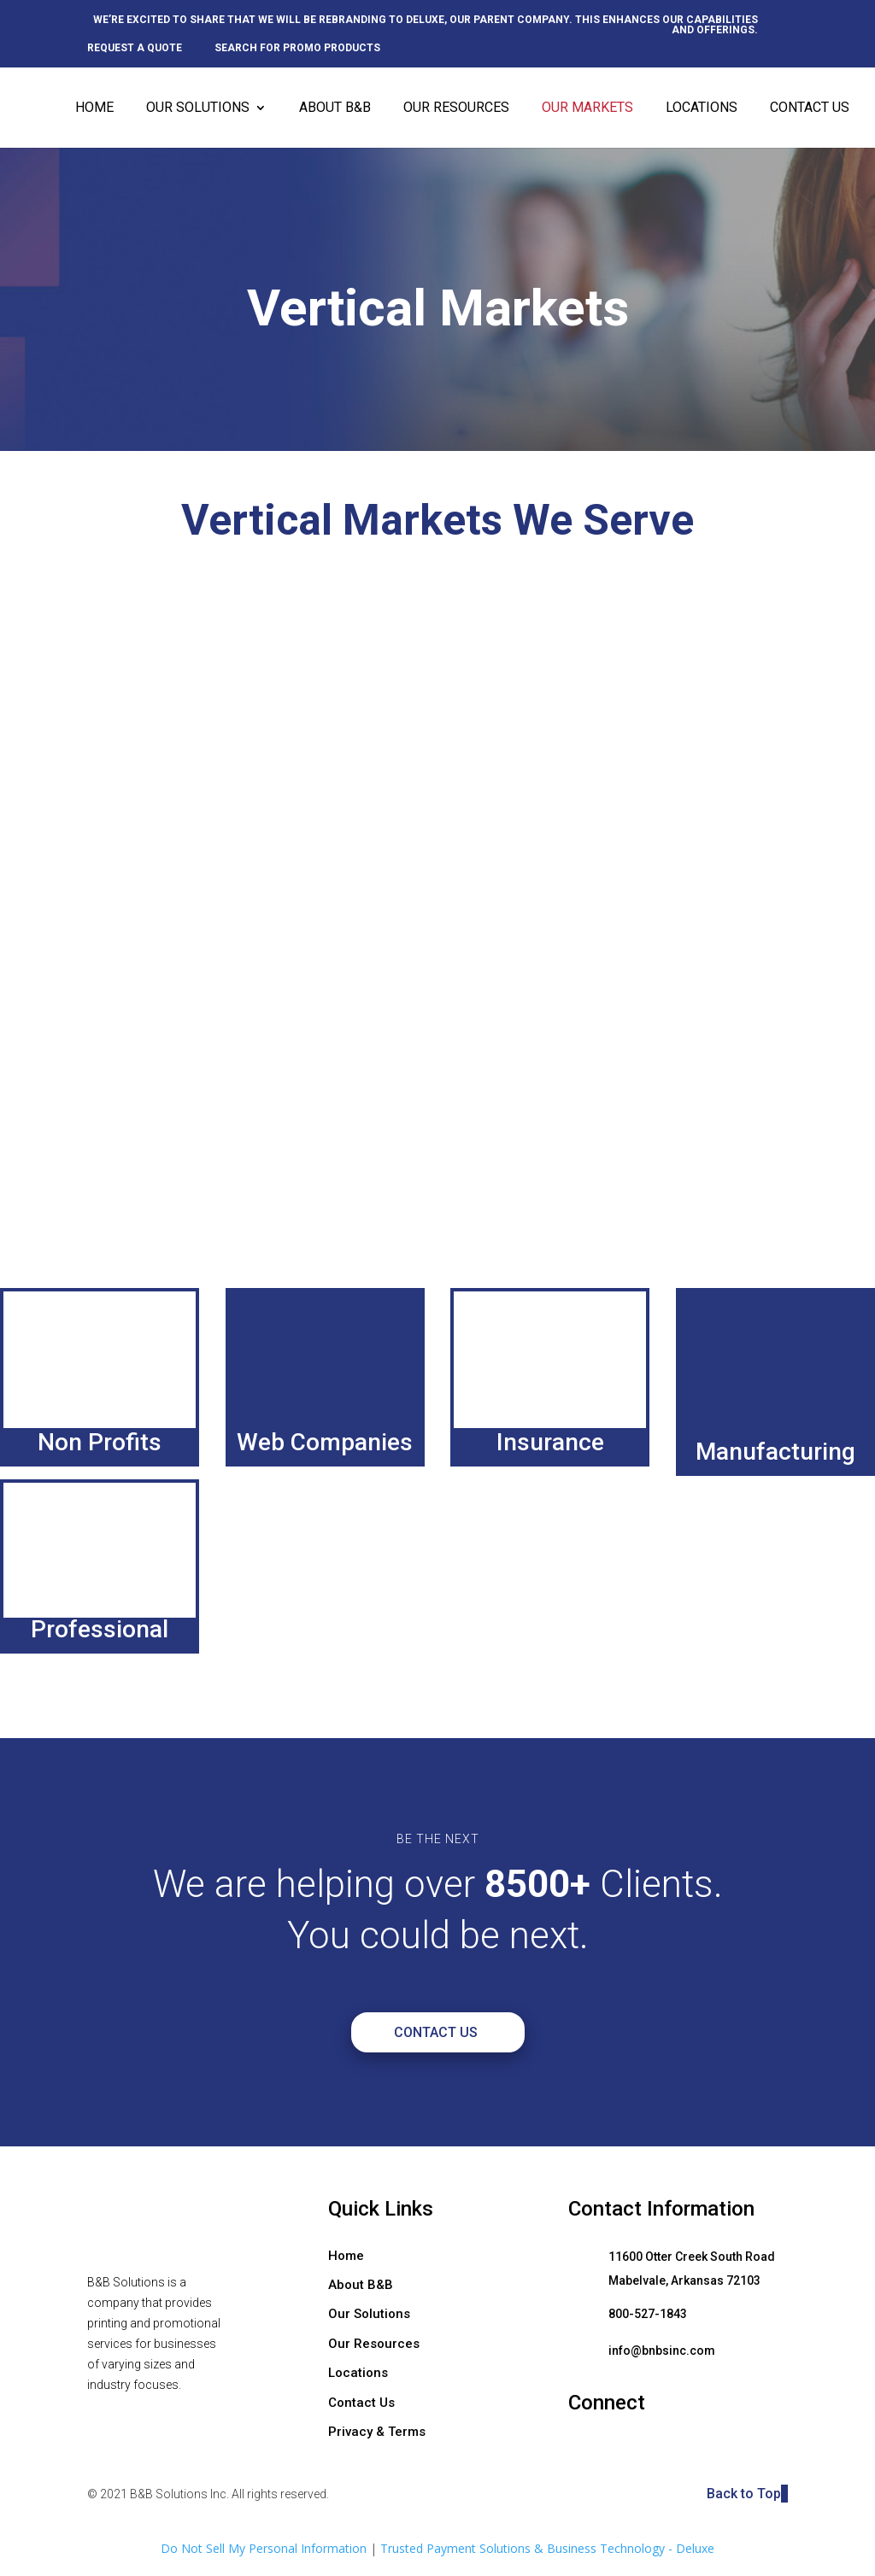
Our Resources (456, 108)
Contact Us (809, 108)
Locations (701, 108)
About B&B (335, 108)
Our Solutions (198, 108)
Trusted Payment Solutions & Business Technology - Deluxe (547, 2548)
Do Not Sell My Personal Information (264, 2548)
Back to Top (747, 2494)
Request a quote (134, 48)
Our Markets (587, 108)
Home (94, 108)
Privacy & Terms (377, 2431)
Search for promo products (297, 48)
